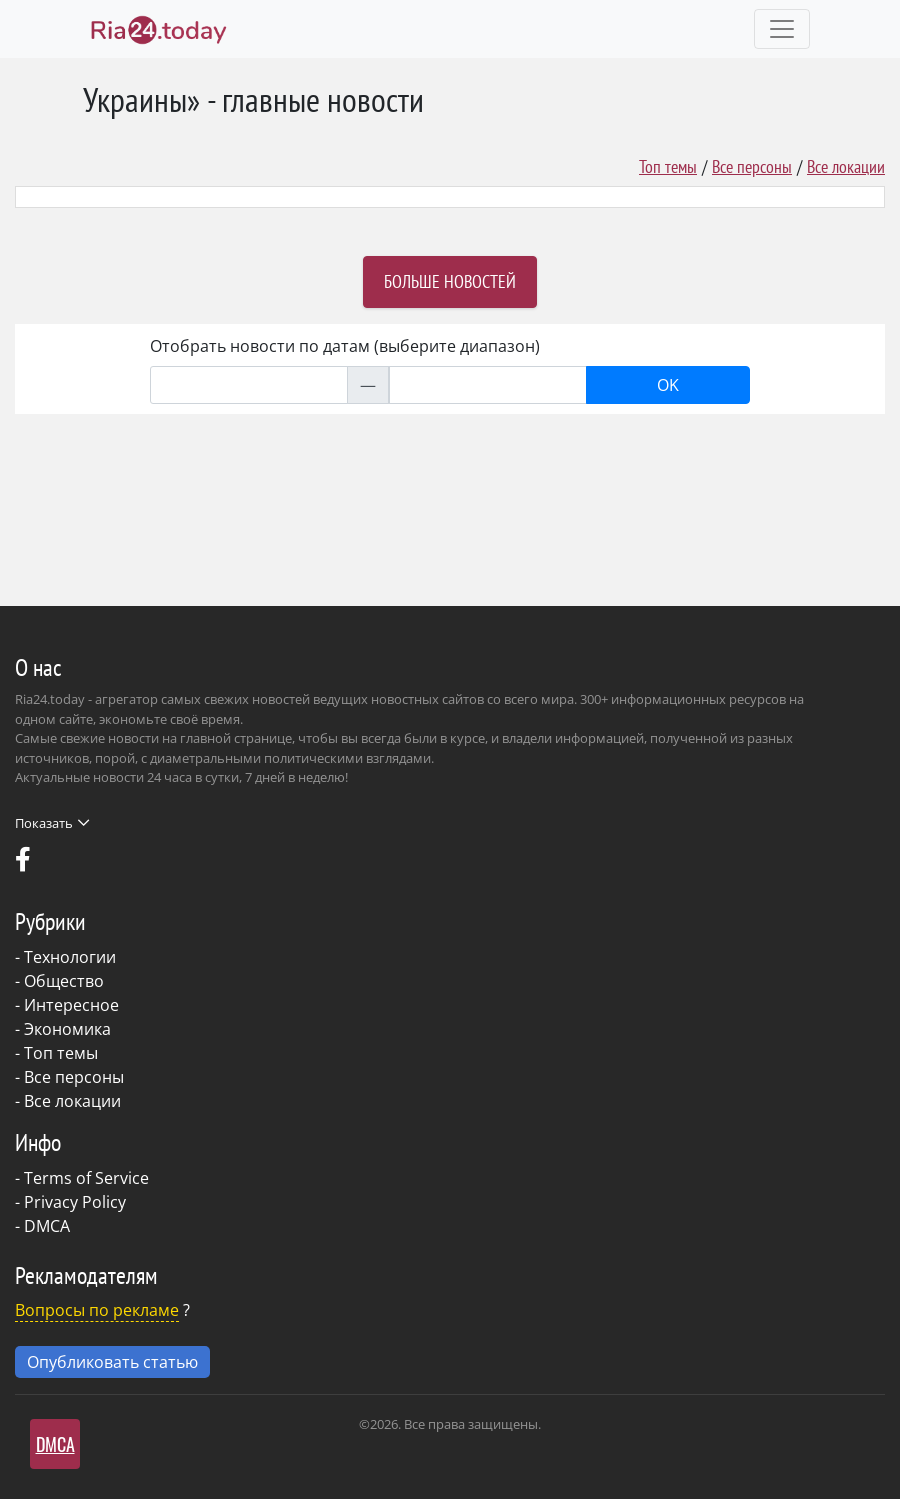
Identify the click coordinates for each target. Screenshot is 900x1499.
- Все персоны (69, 1077)
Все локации (846, 166)
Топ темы (668, 166)
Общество (64, 981)
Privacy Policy (75, 1202)
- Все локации (68, 1101)
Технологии (70, 957)
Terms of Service (86, 1178)
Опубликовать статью (112, 1362)
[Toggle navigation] (782, 29)
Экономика (67, 1029)
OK (668, 385)
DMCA (47, 1226)
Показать (52, 823)
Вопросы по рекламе (97, 1310)
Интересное (71, 1005)
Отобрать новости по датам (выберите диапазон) (345, 346)
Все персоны (752, 166)
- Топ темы (56, 1053)
